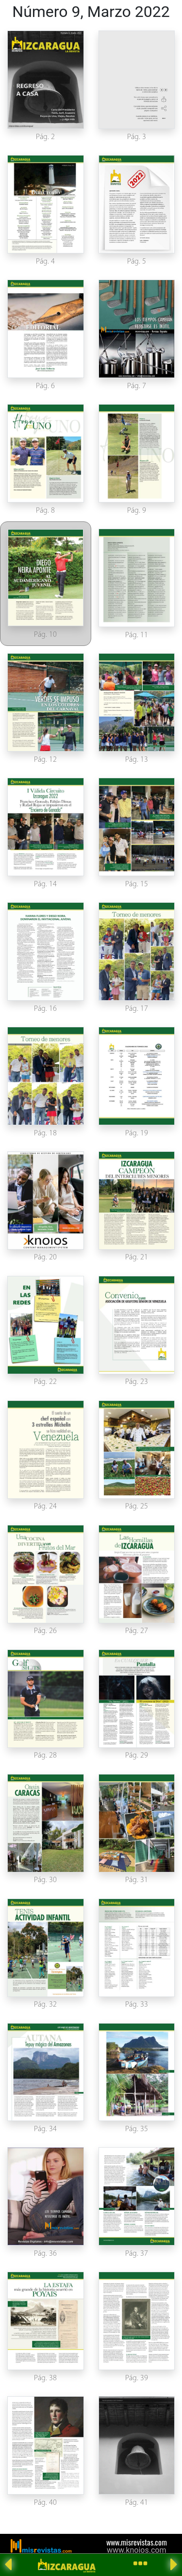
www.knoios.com (136, 2550)
